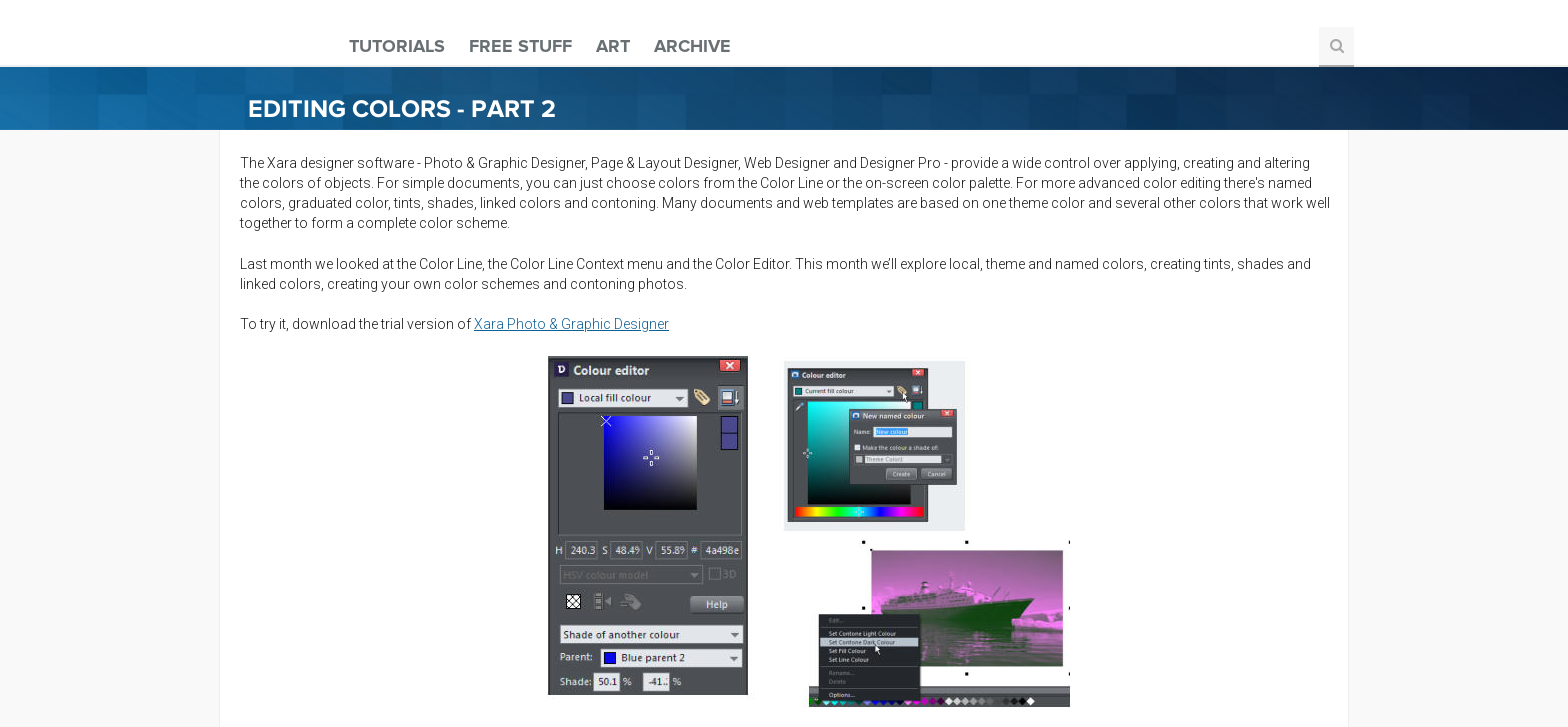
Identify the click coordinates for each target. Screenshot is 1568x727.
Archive (692, 46)
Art (613, 46)
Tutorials (397, 46)
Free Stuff (520, 46)
